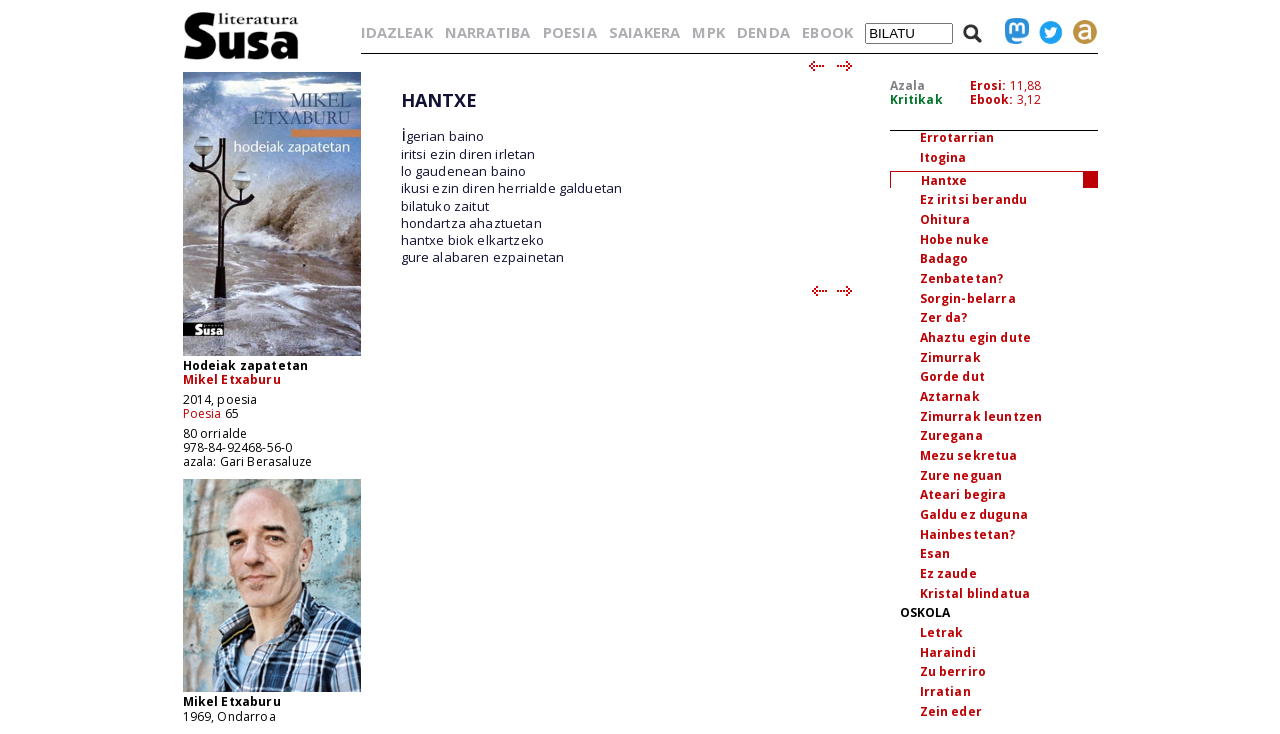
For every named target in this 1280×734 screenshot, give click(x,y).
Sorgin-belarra (968, 298)
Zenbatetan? (962, 278)
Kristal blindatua (975, 593)
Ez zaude (948, 573)
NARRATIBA (487, 32)
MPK (708, 32)
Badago (944, 258)
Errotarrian (957, 137)
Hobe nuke (954, 239)
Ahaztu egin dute (976, 337)
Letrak (942, 632)
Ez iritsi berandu (974, 199)
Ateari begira (963, 494)
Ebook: (992, 99)
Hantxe (944, 180)
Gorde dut (952, 376)
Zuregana (951, 435)
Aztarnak (950, 396)
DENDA (763, 32)
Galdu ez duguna (974, 514)
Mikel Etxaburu (232, 379)
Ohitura (945, 219)
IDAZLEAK (397, 32)
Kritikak (916, 99)
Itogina (943, 157)
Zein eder (951, 711)
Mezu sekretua (969, 455)
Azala (908, 85)
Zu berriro (953, 671)
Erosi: (988, 85)
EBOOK (827, 32)
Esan (935, 553)
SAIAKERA (644, 32)
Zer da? (944, 317)
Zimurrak (950, 357)
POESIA (570, 32)
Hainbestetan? (968, 534)
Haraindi (948, 652)
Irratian (945, 691)
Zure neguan (961, 475)
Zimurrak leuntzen (981, 416)
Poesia (202, 413)
